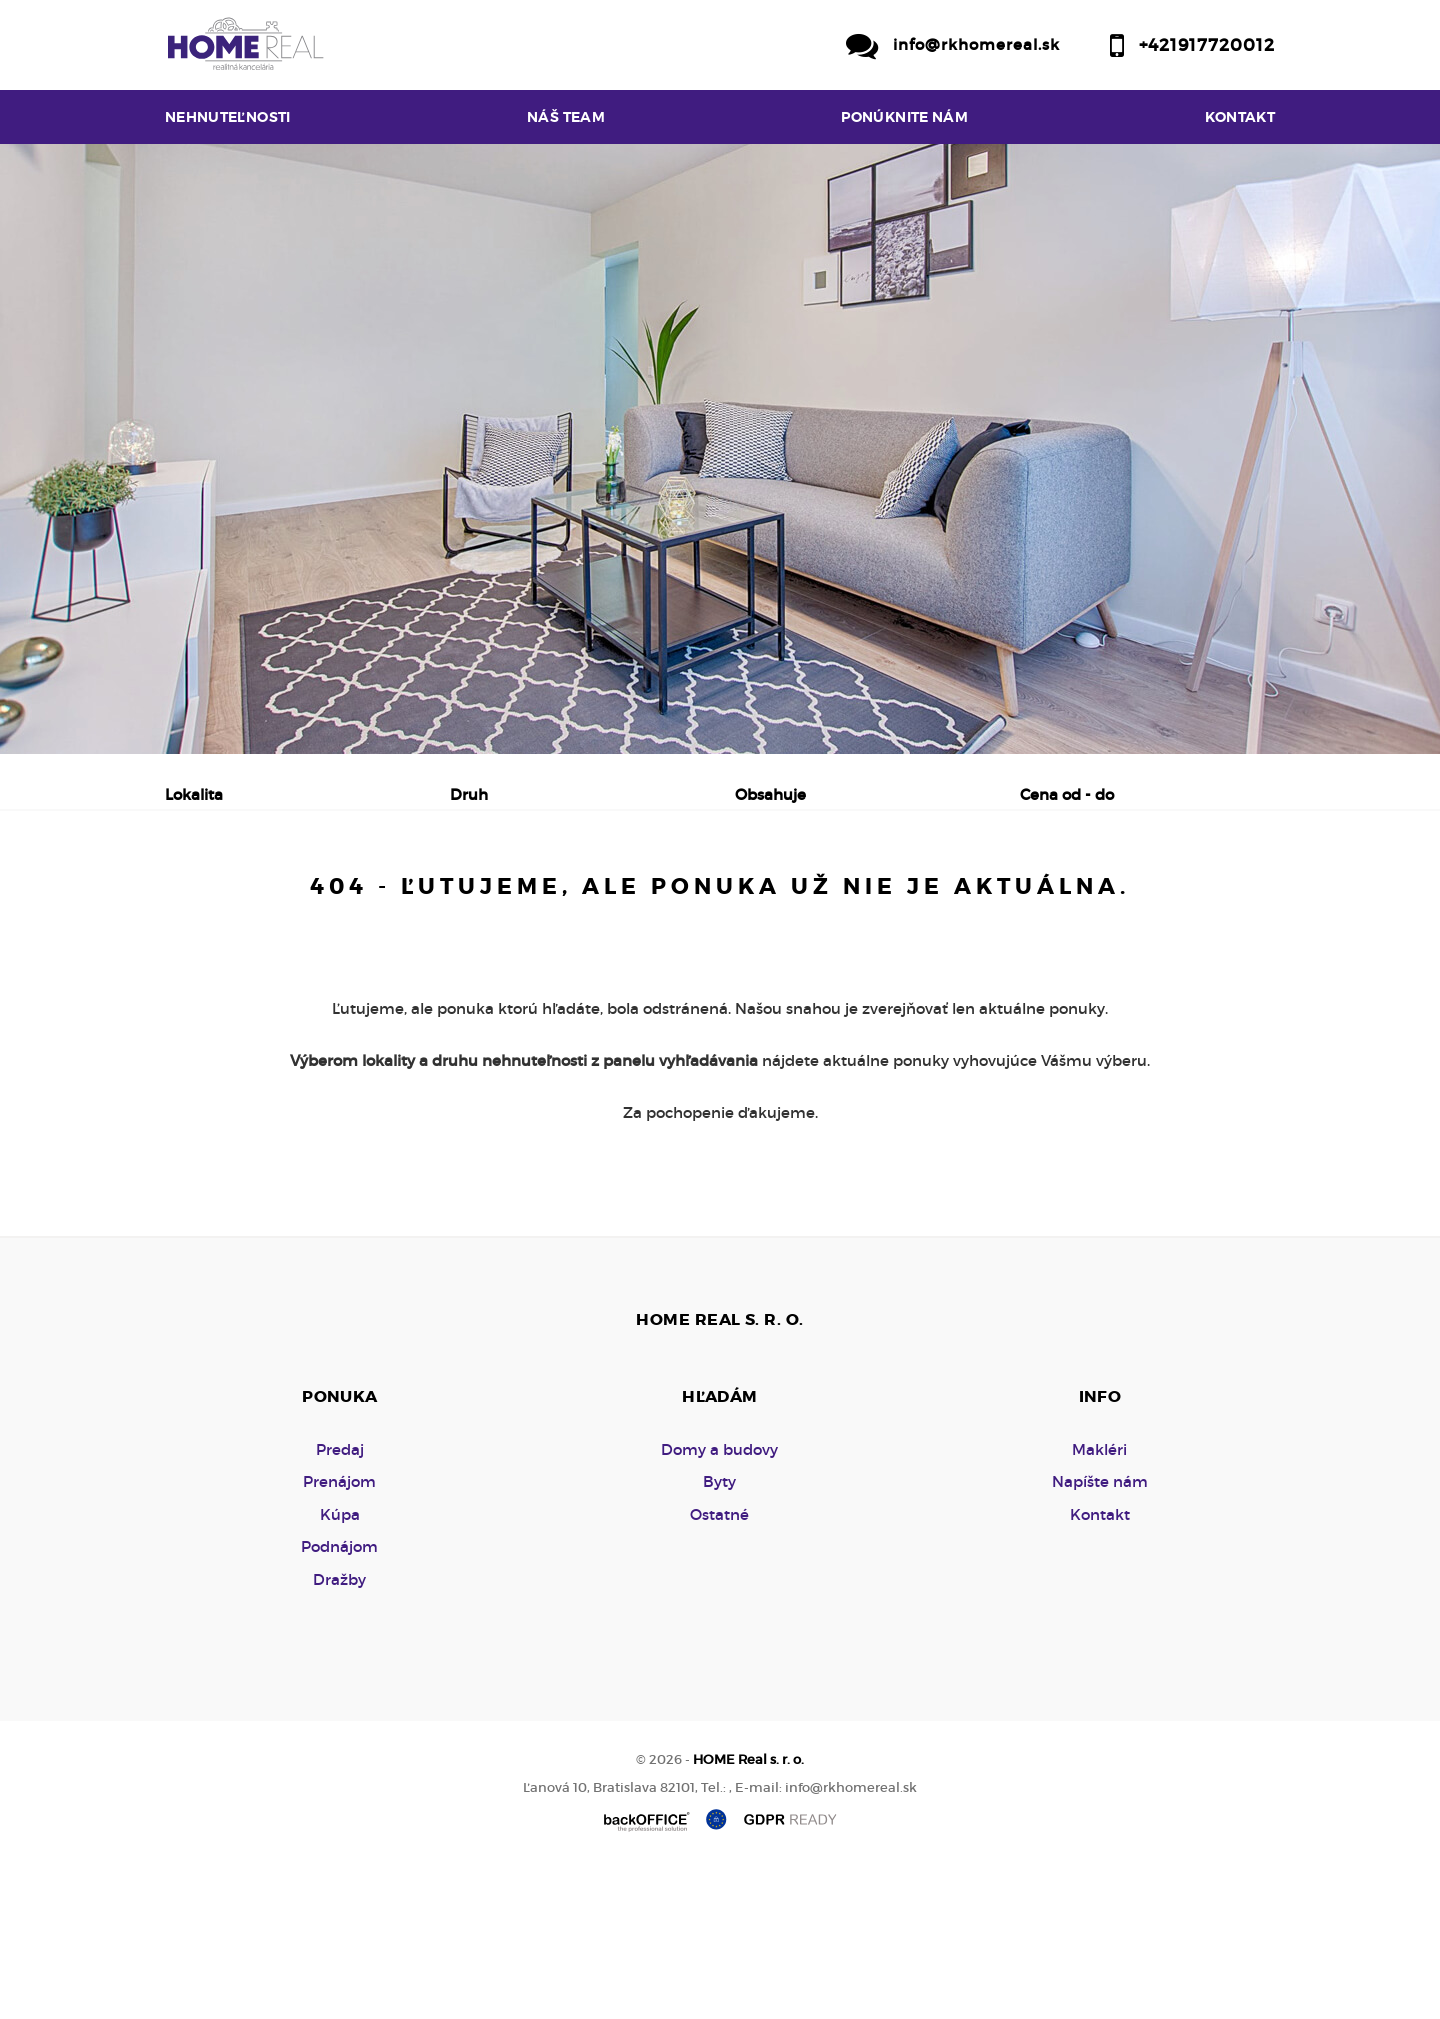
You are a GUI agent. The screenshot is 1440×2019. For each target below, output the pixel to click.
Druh (469, 794)
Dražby (339, 1731)
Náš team (566, 117)
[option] (720, 449)
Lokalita (194, 794)
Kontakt (1240, 117)
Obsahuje (770, 794)
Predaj (229, 899)
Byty (719, 1633)
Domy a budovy (719, 1601)
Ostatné (719, 1666)
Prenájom (355, 899)
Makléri (1099, 1601)
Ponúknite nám (904, 117)
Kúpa (474, 899)
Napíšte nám (1100, 1633)
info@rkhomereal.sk (976, 44)
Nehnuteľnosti (228, 117)
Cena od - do (1067, 794)
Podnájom (593, 899)
